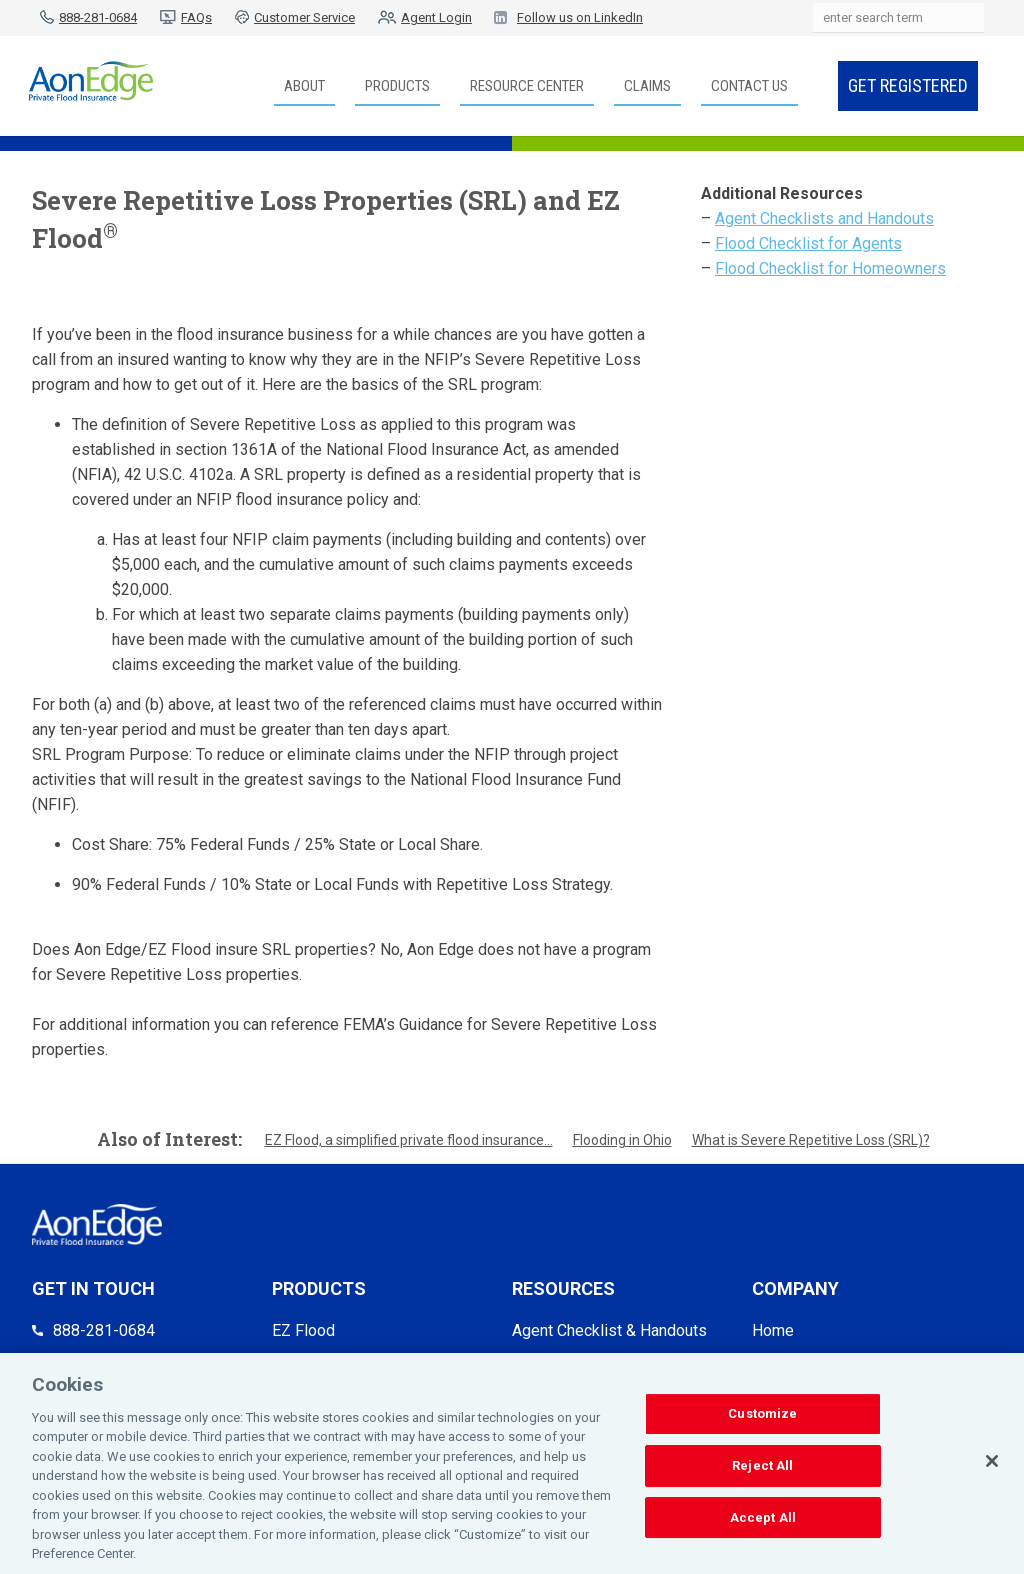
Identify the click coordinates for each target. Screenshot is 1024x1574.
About (304, 86)
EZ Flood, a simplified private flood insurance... (409, 1140)
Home (773, 1330)
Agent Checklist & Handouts (609, 1330)
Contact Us (749, 86)
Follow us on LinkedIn (580, 17)
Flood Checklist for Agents (808, 243)
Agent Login (436, 17)
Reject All (762, 1469)
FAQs (196, 17)
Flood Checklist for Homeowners (830, 268)
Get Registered (908, 85)
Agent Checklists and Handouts (824, 218)
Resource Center (527, 86)
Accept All (763, 1520)
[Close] (992, 1465)
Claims (647, 86)
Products (397, 86)
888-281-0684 (98, 17)
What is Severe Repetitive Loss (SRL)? (811, 1140)
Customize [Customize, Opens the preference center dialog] (762, 1417)
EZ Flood (303, 1330)
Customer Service (304, 17)
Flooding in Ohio (622, 1140)
